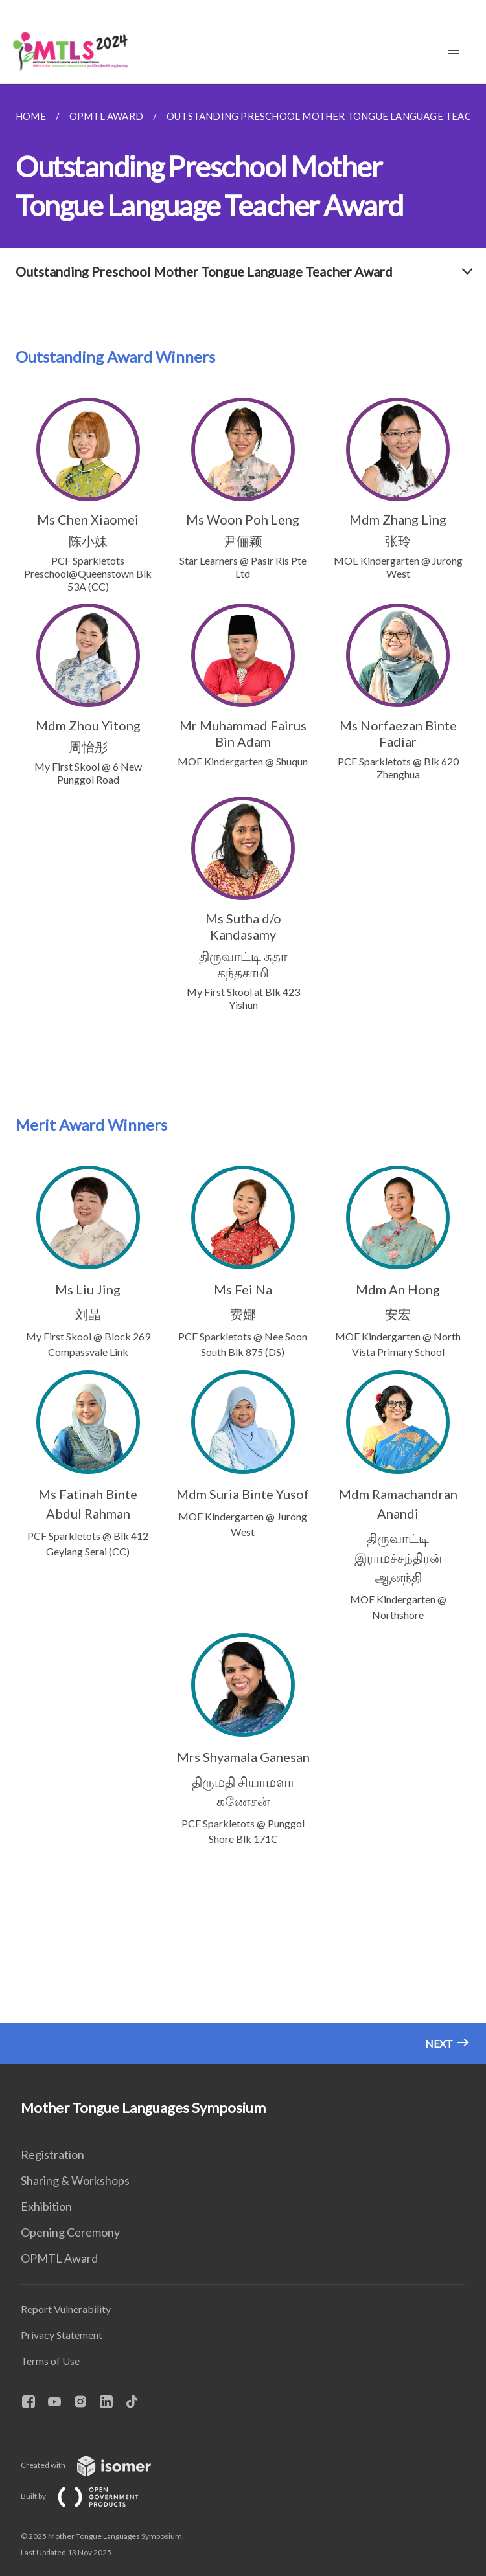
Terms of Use (50, 2361)
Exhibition (46, 2206)
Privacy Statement (61, 2335)
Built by (90, 2496)
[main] (243, 1074)
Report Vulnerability (66, 2309)
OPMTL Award (59, 2258)
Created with (96, 2465)
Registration (52, 2154)
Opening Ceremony (70, 2232)
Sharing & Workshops (75, 2180)
